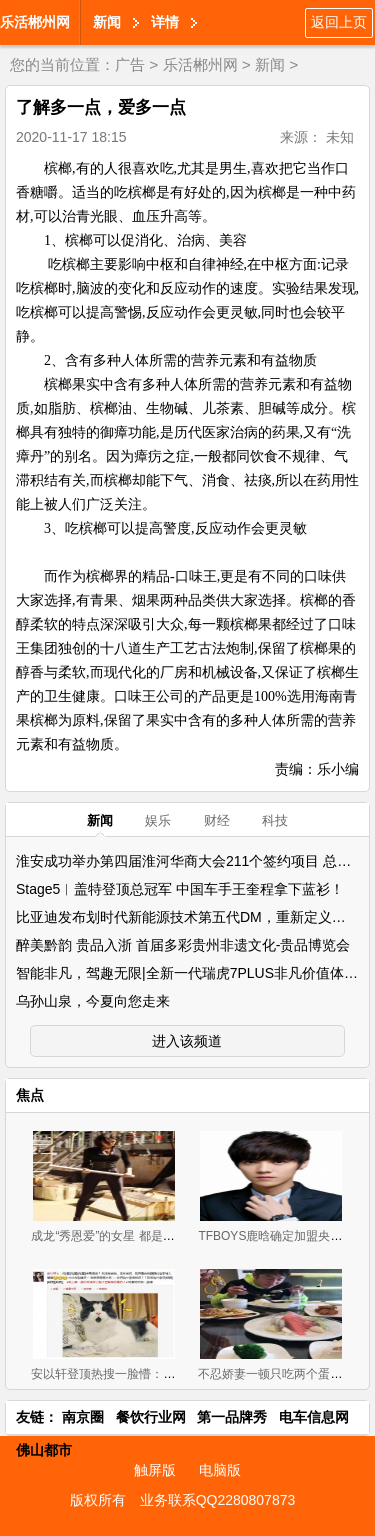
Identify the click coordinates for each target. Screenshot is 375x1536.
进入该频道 (187, 1041)
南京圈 (83, 1417)
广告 (130, 64)
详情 (165, 22)
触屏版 (155, 1470)
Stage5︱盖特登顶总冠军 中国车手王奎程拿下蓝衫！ (180, 889)
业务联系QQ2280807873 (218, 1500)
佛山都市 (44, 1450)
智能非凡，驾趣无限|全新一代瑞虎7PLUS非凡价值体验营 (194, 973)
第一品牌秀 (232, 1417)
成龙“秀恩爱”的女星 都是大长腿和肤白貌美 (144, 1236)
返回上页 (339, 22)
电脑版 (220, 1470)
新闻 (107, 22)
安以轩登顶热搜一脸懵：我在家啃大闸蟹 (139, 1374)
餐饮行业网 (151, 1417)
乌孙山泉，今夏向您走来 (93, 1001)
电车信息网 (314, 1417)
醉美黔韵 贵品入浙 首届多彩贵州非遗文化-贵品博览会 (183, 945)
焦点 (30, 1095)
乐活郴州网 (35, 22)
